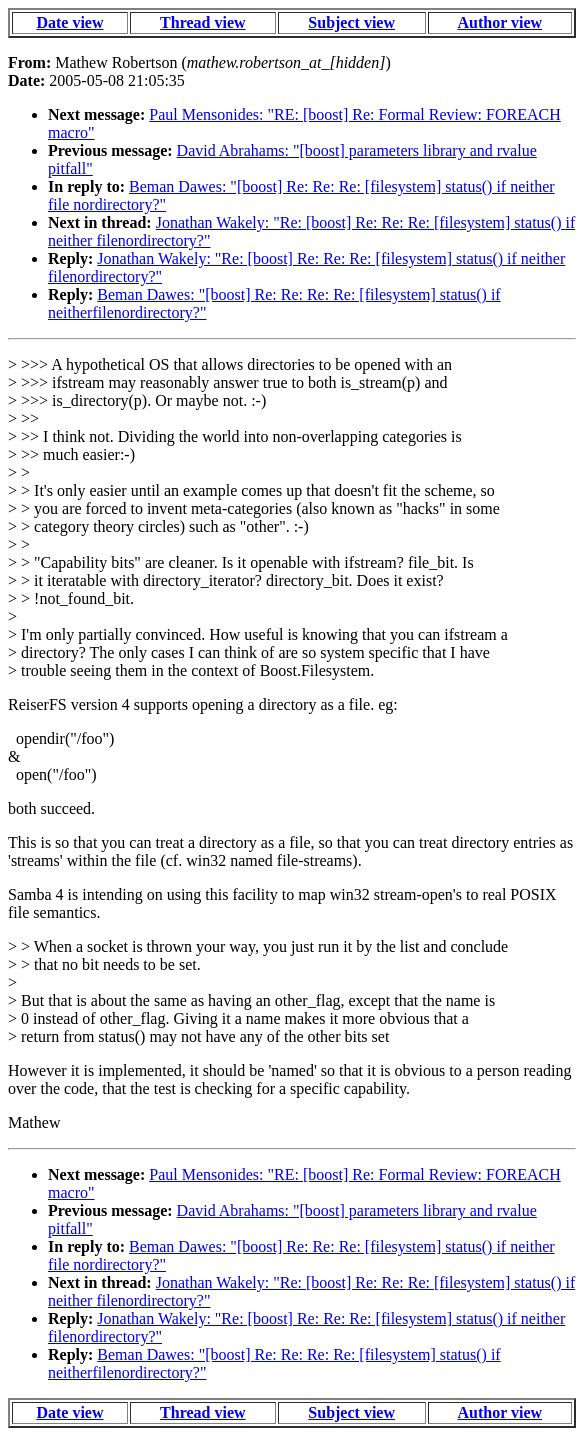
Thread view (202, 22)
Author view (499, 22)
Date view (69, 22)
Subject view (351, 22)
